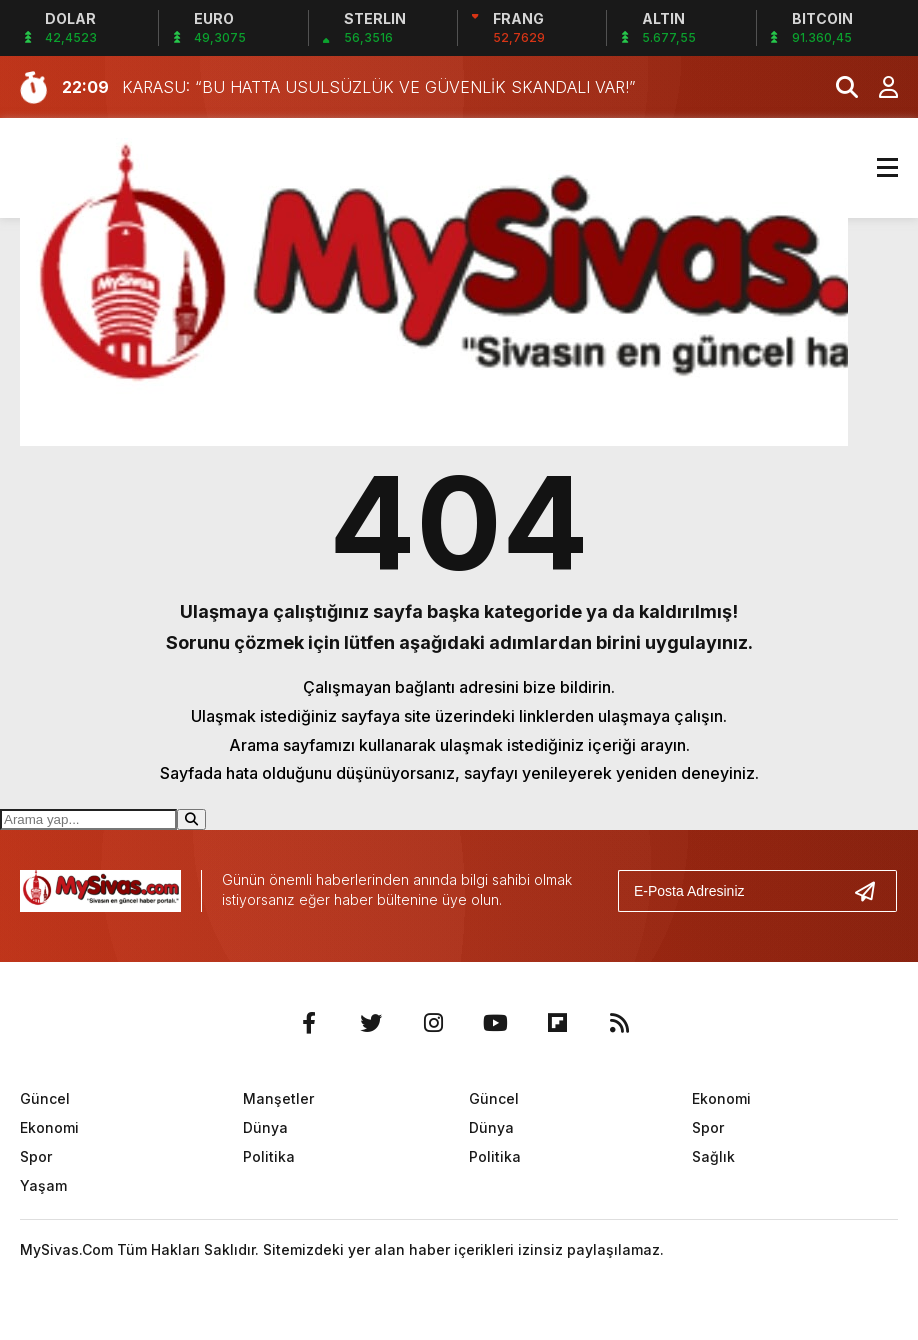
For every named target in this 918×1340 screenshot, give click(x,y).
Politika (269, 1156)
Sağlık (713, 1156)
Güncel (45, 1098)
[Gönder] (873, 891)
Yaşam (43, 1185)
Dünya (265, 1127)
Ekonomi (49, 1127)
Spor (36, 1156)
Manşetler (278, 1098)
